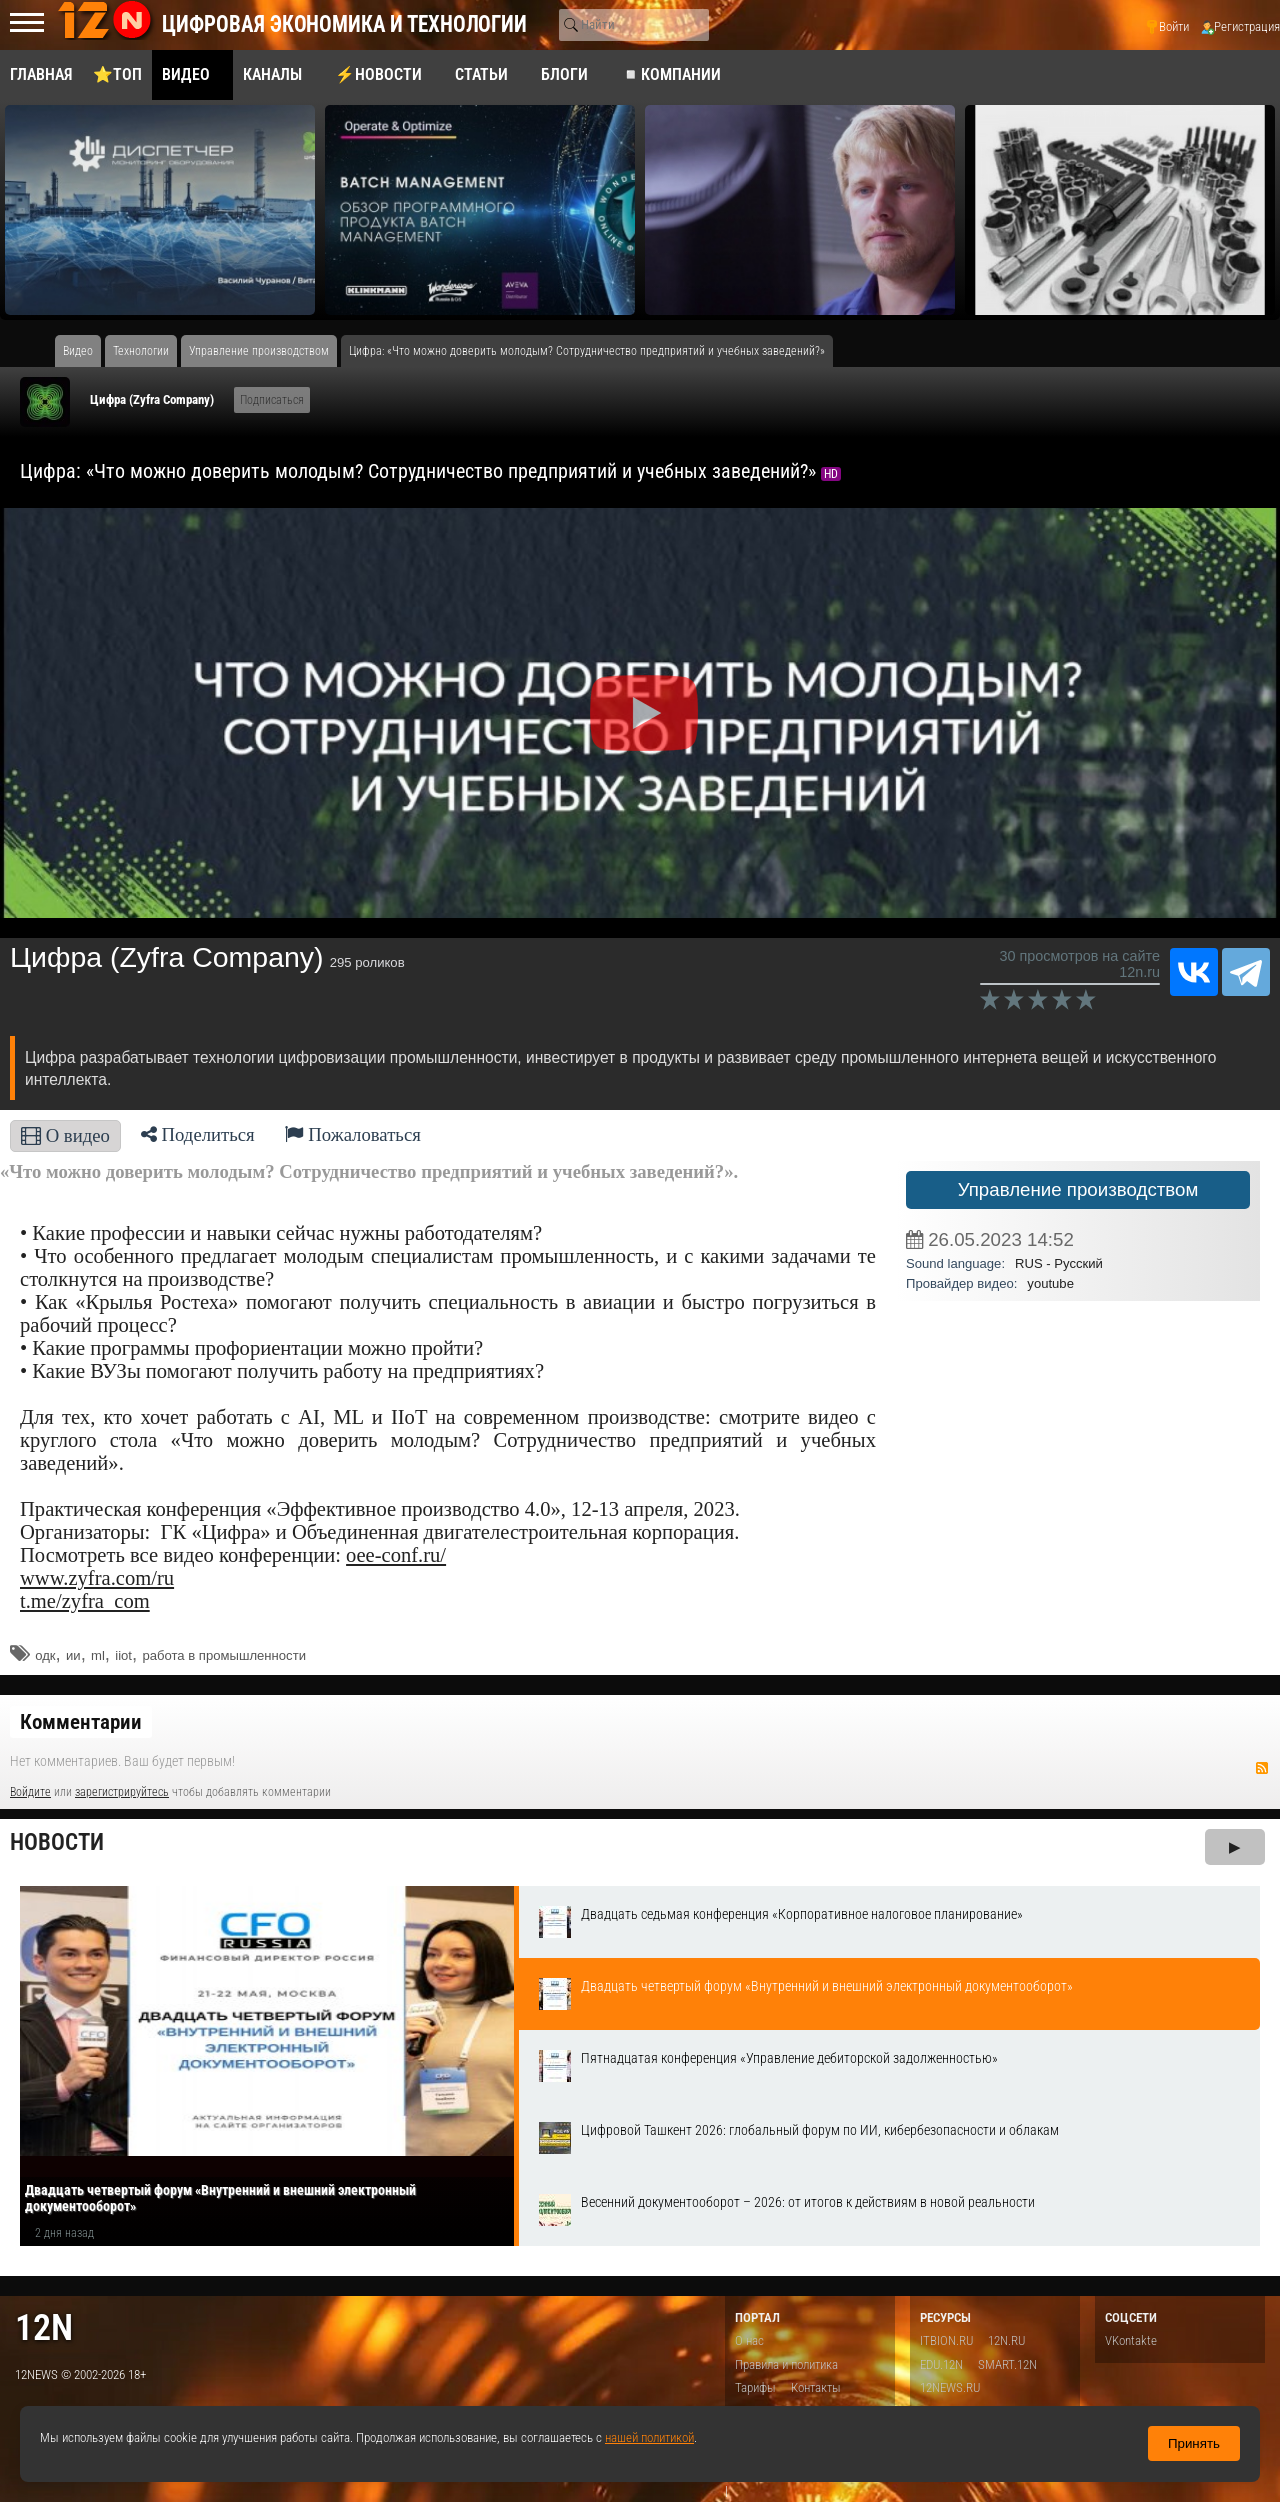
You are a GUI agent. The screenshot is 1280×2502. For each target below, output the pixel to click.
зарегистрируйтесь (122, 1792)
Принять (1194, 2443)
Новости (57, 1842)
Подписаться (272, 400)
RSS (1262, 1768)
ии (73, 1655)
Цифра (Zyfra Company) (152, 399)
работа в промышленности (224, 1655)
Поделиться (198, 1134)
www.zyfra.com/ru (97, 1578)
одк (45, 1655)
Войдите (30, 1792)
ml (98, 1655)
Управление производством (1078, 1189)
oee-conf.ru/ (396, 1555)
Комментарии (81, 1722)
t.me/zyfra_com (85, 1601)
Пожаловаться (353, 1134)
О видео (65, 1135)
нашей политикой (649, 2437)
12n (44, 2327)
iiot (123, 1655)
